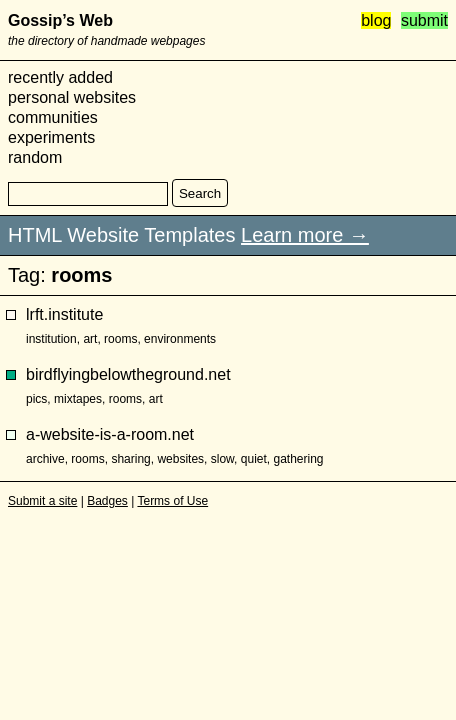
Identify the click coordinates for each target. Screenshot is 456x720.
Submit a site (42, 501)
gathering (298, 459)
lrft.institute (64, 314)
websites (180, 459)
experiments (51, 137)
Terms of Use (172, 501)
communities (53, 117)
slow (222, 459)
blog (376, 20)
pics (36, 399)
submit (424, 20)
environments (180, 339)
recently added (60, 77)
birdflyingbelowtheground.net (128, 374)
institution (51, 339)
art (90, 339)
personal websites (72, 97)
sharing (130, 459)
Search (200, 193)
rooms (120, 339)
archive (45, 459)
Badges (107, 501)
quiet (254, 459)
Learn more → (305, 235)
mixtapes (78, 399)
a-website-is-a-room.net (110, 434)
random (35, 157)
